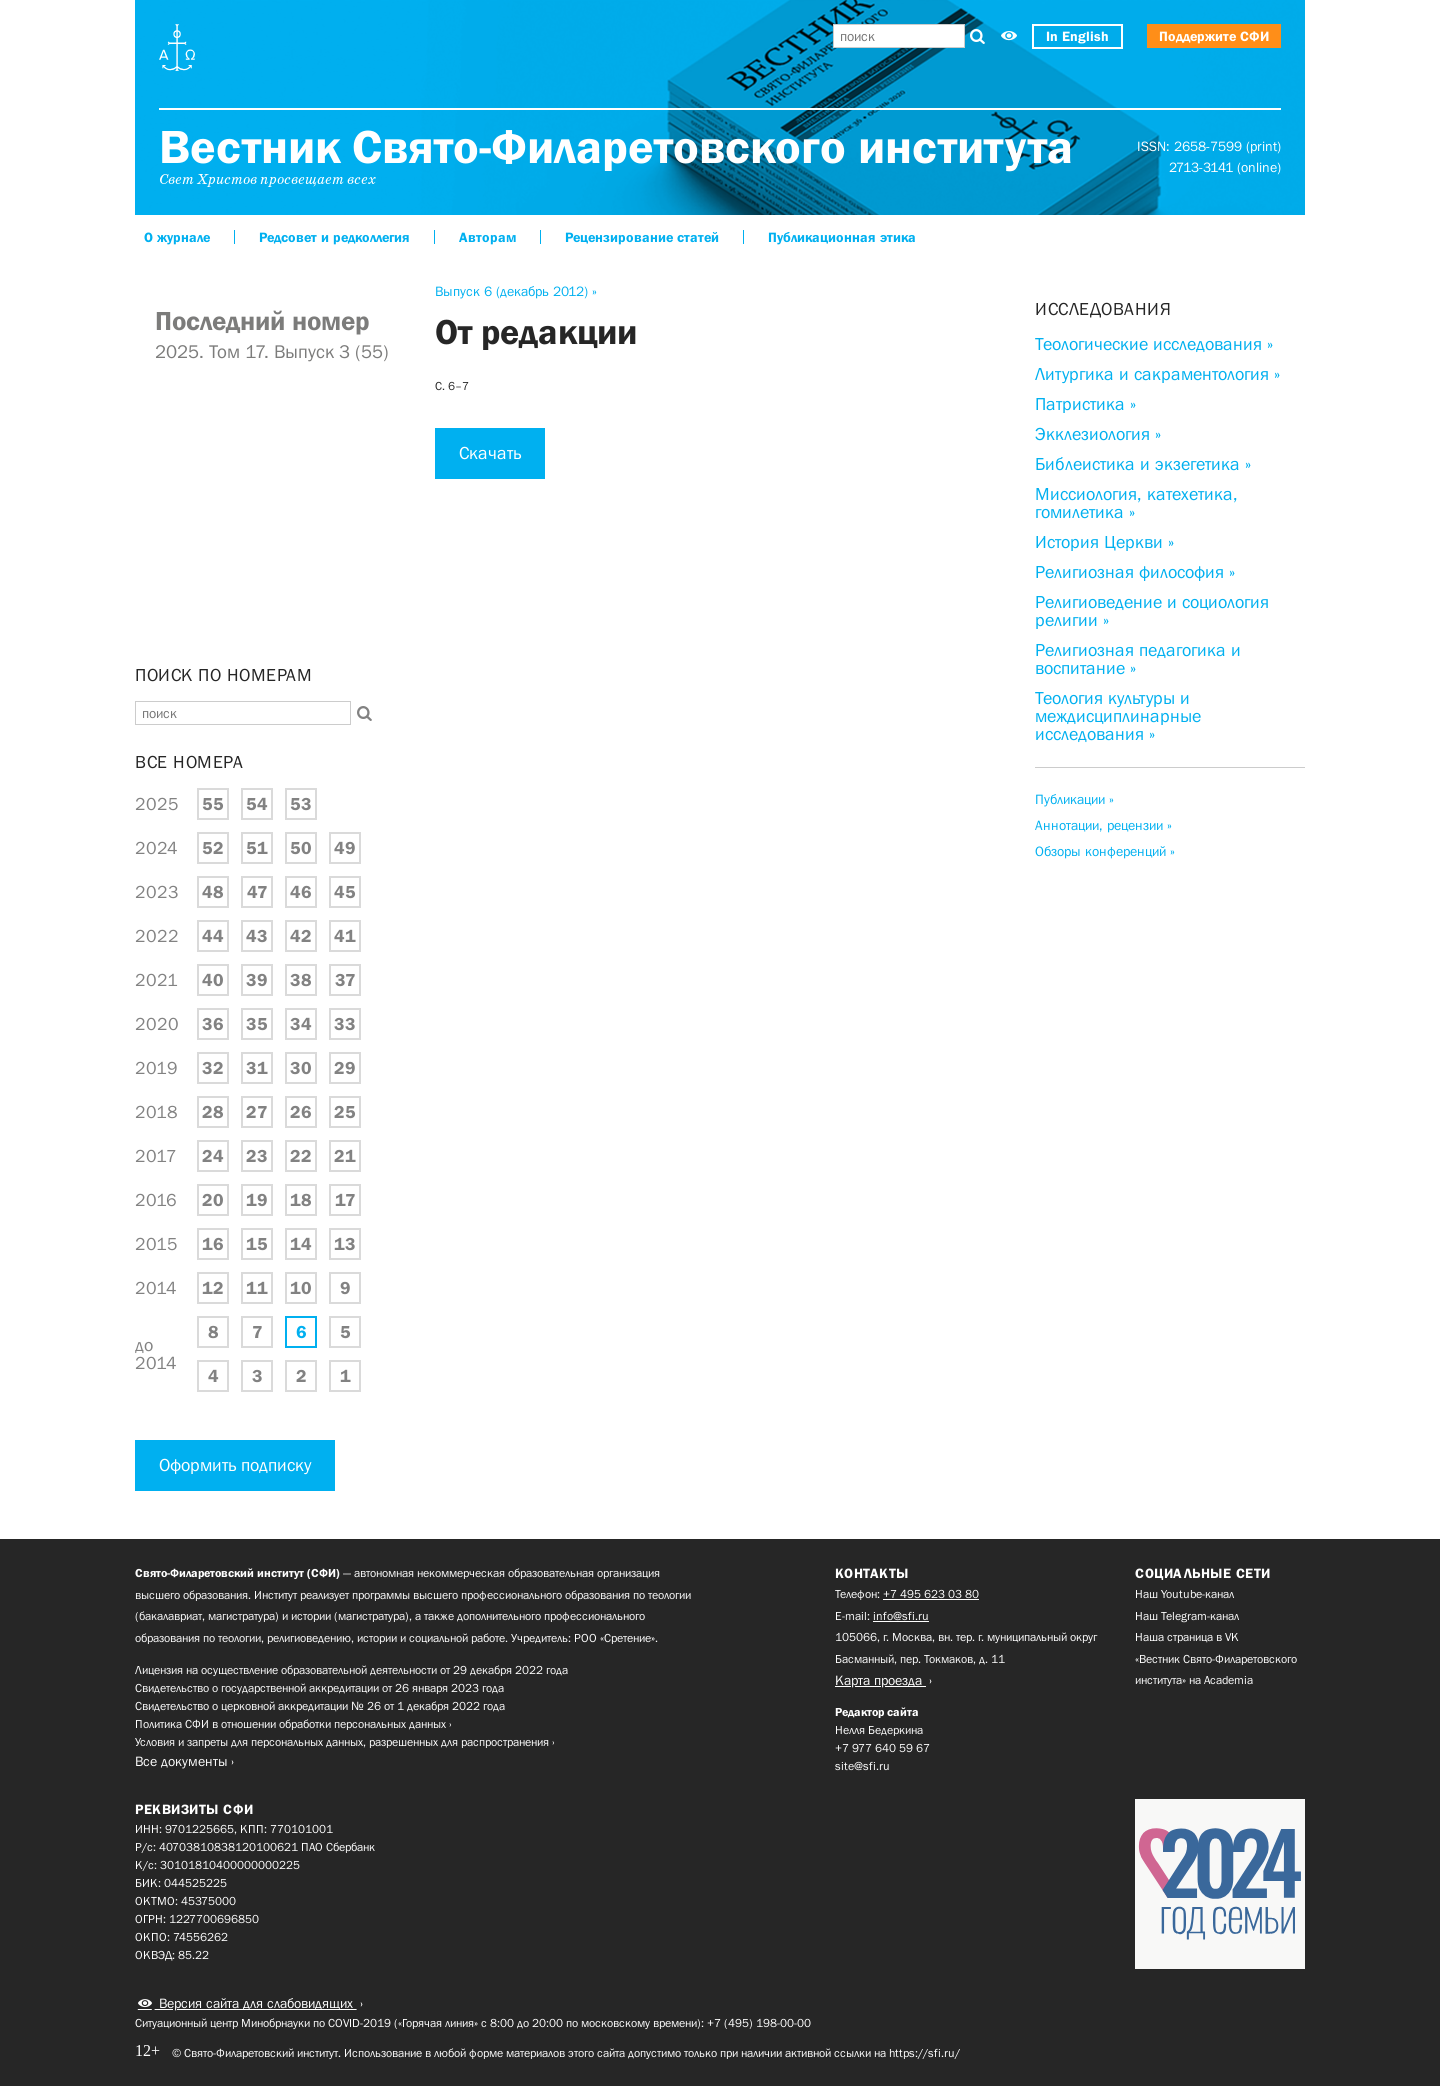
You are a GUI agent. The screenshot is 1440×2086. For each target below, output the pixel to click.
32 (213, 1068)
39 (257, 980)
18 (301, 1200)
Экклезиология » (1098, 434)
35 (257, 1024)
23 (257, 1156)
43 (257, 936)
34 (301, 1024)
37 (345, 980)
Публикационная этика (842, 237)
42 (301, 936)
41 (345, 936)
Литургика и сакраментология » (1157, 374)
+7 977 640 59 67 (882, 1748)
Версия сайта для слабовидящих (256, 2003)
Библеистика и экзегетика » (1143, 464)
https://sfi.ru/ (924, 2053)
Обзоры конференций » (1105, 851)
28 (213, 1112)
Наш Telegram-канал (1187, 1616)
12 (213, 1288)
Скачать (490, 453)
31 (257, 1068)
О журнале (177, 237)
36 (213, 1024)
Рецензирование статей (642, 237)
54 (257, 804)
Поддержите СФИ (1214, 36)
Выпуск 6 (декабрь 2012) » (516, 291)
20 (213, 1200)
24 (213, 1156)
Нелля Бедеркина (879, 1730)
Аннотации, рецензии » (1103, 825)
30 (301, 1068)
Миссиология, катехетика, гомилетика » (1136, 503)
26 (301, 1112)
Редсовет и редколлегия (334, 237)
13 (345, 1244)
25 (345, 1112)
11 (257, 1288)
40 (213, 980)
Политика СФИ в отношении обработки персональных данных (290, 1724)
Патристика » (1085, 404)
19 (257, 1200)
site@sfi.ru (862, 1766)
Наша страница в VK (1187, 1637)
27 (257, 1112)
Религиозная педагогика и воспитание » (1138, 659)
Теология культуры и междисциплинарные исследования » (1118, 716)
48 (213, 892)
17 (345, 1200)
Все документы (181, 1761)
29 (345, 1068)
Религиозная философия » (1135, 572)
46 (301, 892)
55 (213, 804)
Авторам (487, 237)
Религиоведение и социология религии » (1152, 611)
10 (301, 1288)
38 (301, 980)
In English (1077, 36)
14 (301, 1244)
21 (345, 1156)
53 (301, 804)
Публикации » (1074, 799)
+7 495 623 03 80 (931, 1594)
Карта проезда (880, 1680)
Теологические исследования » (1154, 344)
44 (213, 936)
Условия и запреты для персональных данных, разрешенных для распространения (342, 1742)
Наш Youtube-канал (1184, 1594)
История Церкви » (1104, 542)
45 (345, 892)
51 (257, 848)
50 (301, 848)
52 (213, 848)
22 (301, 1156)
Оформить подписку (235, 1465)
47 (257, 892)
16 (213, 1244)
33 (345, 1024)
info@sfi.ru (901, 1616)
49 (345, 848)
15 (257, 1244)
